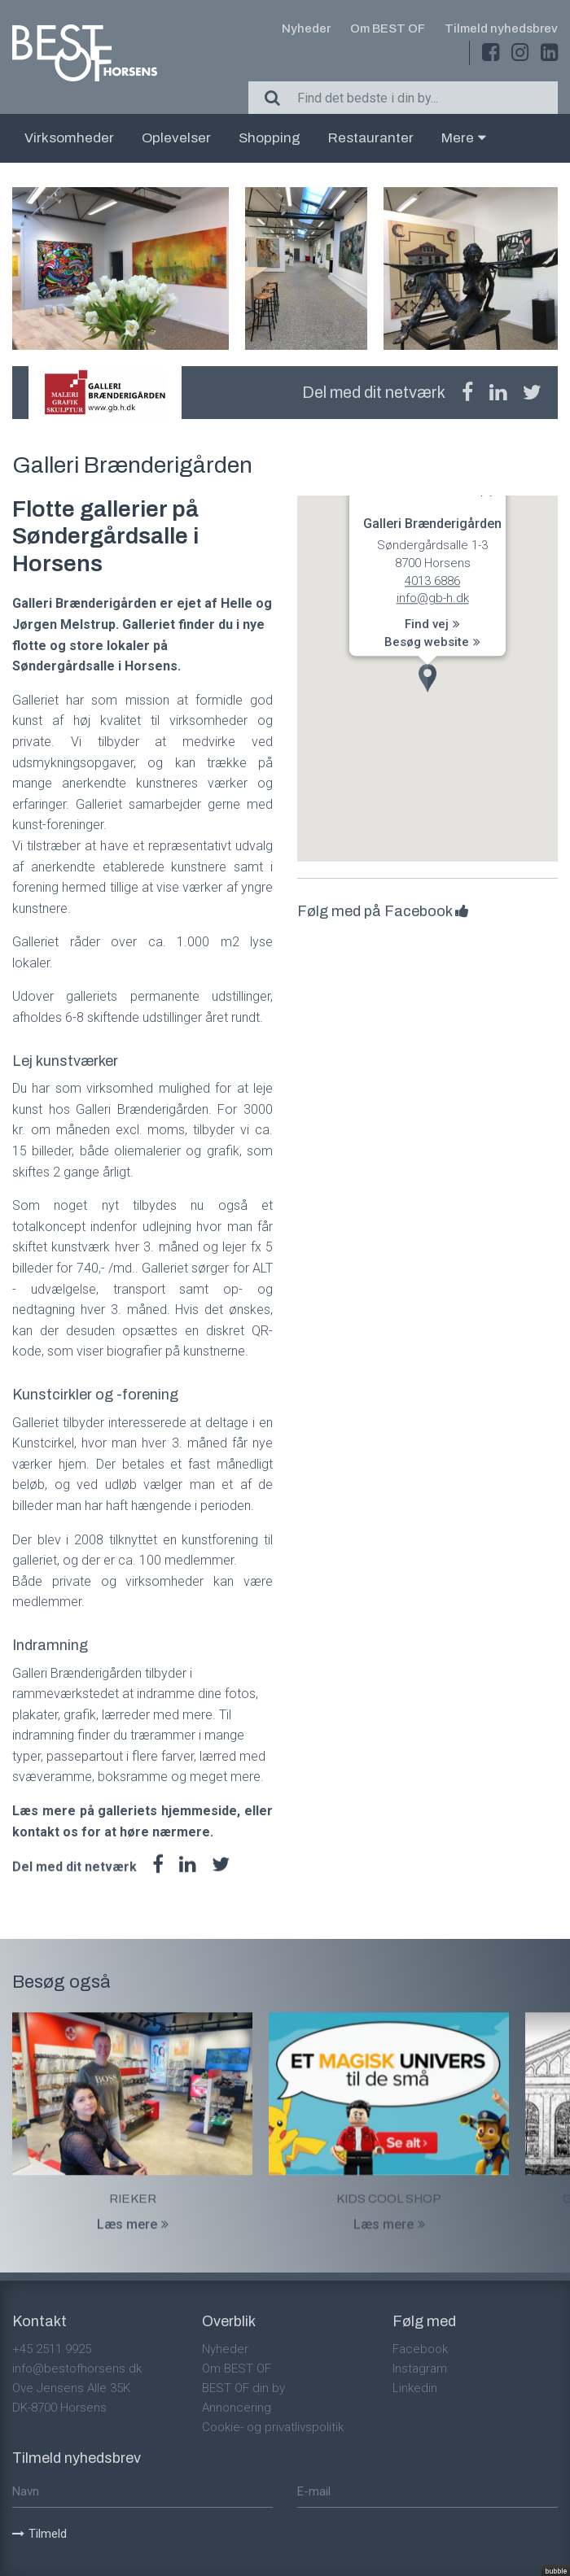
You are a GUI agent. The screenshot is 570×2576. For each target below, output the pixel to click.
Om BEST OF (387, 28)
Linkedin (414, 2388)
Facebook (420, 2349)
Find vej (432, 624)
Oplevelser (176, 138)
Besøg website (432, 642)
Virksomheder (69, 138)
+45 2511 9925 (51, 2349)
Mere (463, 138)
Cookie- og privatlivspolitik (273, 2427)
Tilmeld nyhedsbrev (501, 28)
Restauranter (371, 138)
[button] (427, 678)
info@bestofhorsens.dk (77, 2368)
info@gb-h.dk (433, 598)
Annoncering (236, 2407)
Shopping (269, 138)
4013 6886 (432, 581)
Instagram (419, 2368)
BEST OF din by (243, 2388)
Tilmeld (39, 2533)
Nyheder (306, 28)
